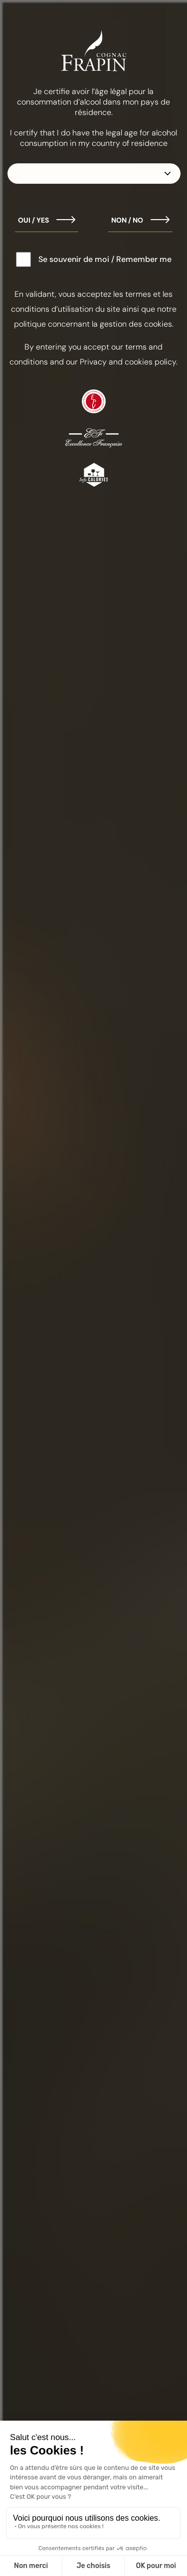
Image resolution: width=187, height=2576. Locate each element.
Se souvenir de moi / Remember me (105, 259)
